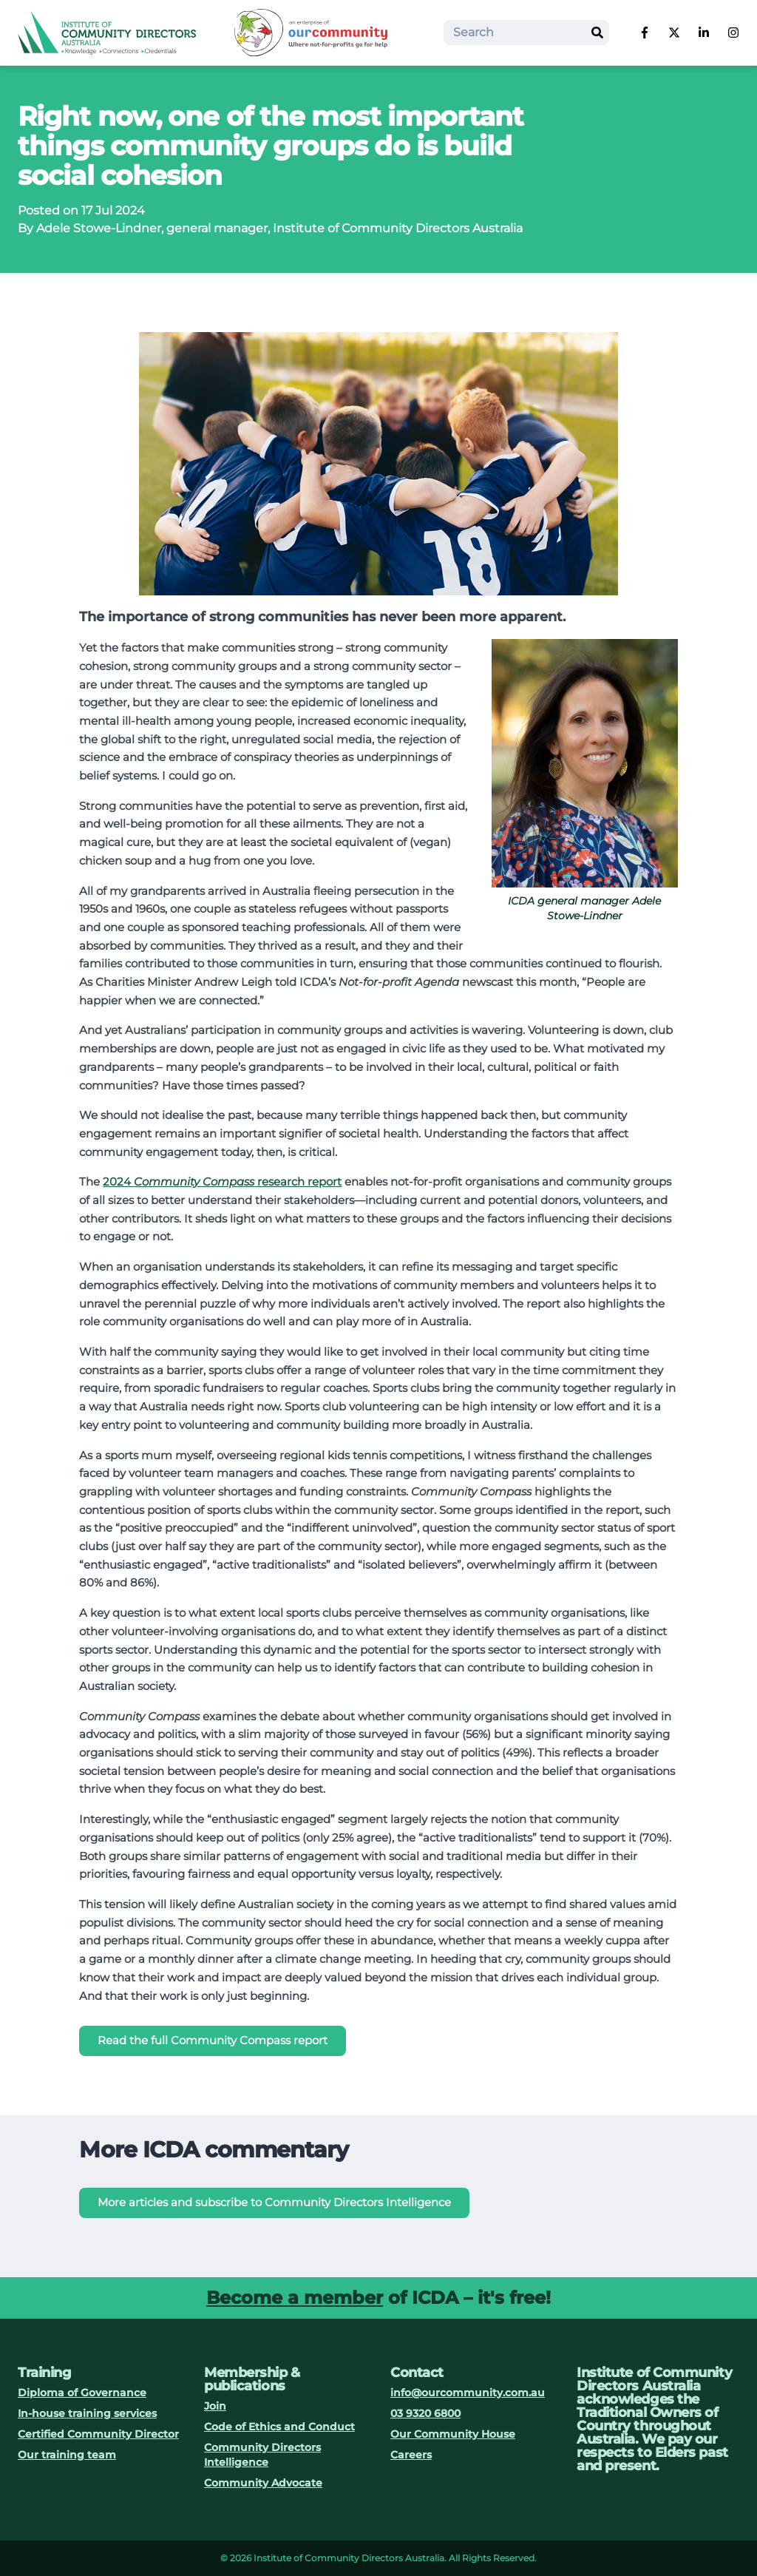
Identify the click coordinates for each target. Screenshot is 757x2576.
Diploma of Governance (82, 2392)
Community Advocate (263, 2482)
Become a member (294, 2297)
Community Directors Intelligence (262, 2455)
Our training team (67, 2454)
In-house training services (87, 2413)
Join (215, 2406)
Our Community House (452, 2434)
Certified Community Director (98, 2434)
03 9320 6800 (425, 2413)
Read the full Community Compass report (212, 2040)
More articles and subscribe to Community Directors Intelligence (274, 2202)
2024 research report (222, 1181)
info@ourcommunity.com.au (467, 2392)
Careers (411, 2454)
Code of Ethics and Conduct (279, 2426)
